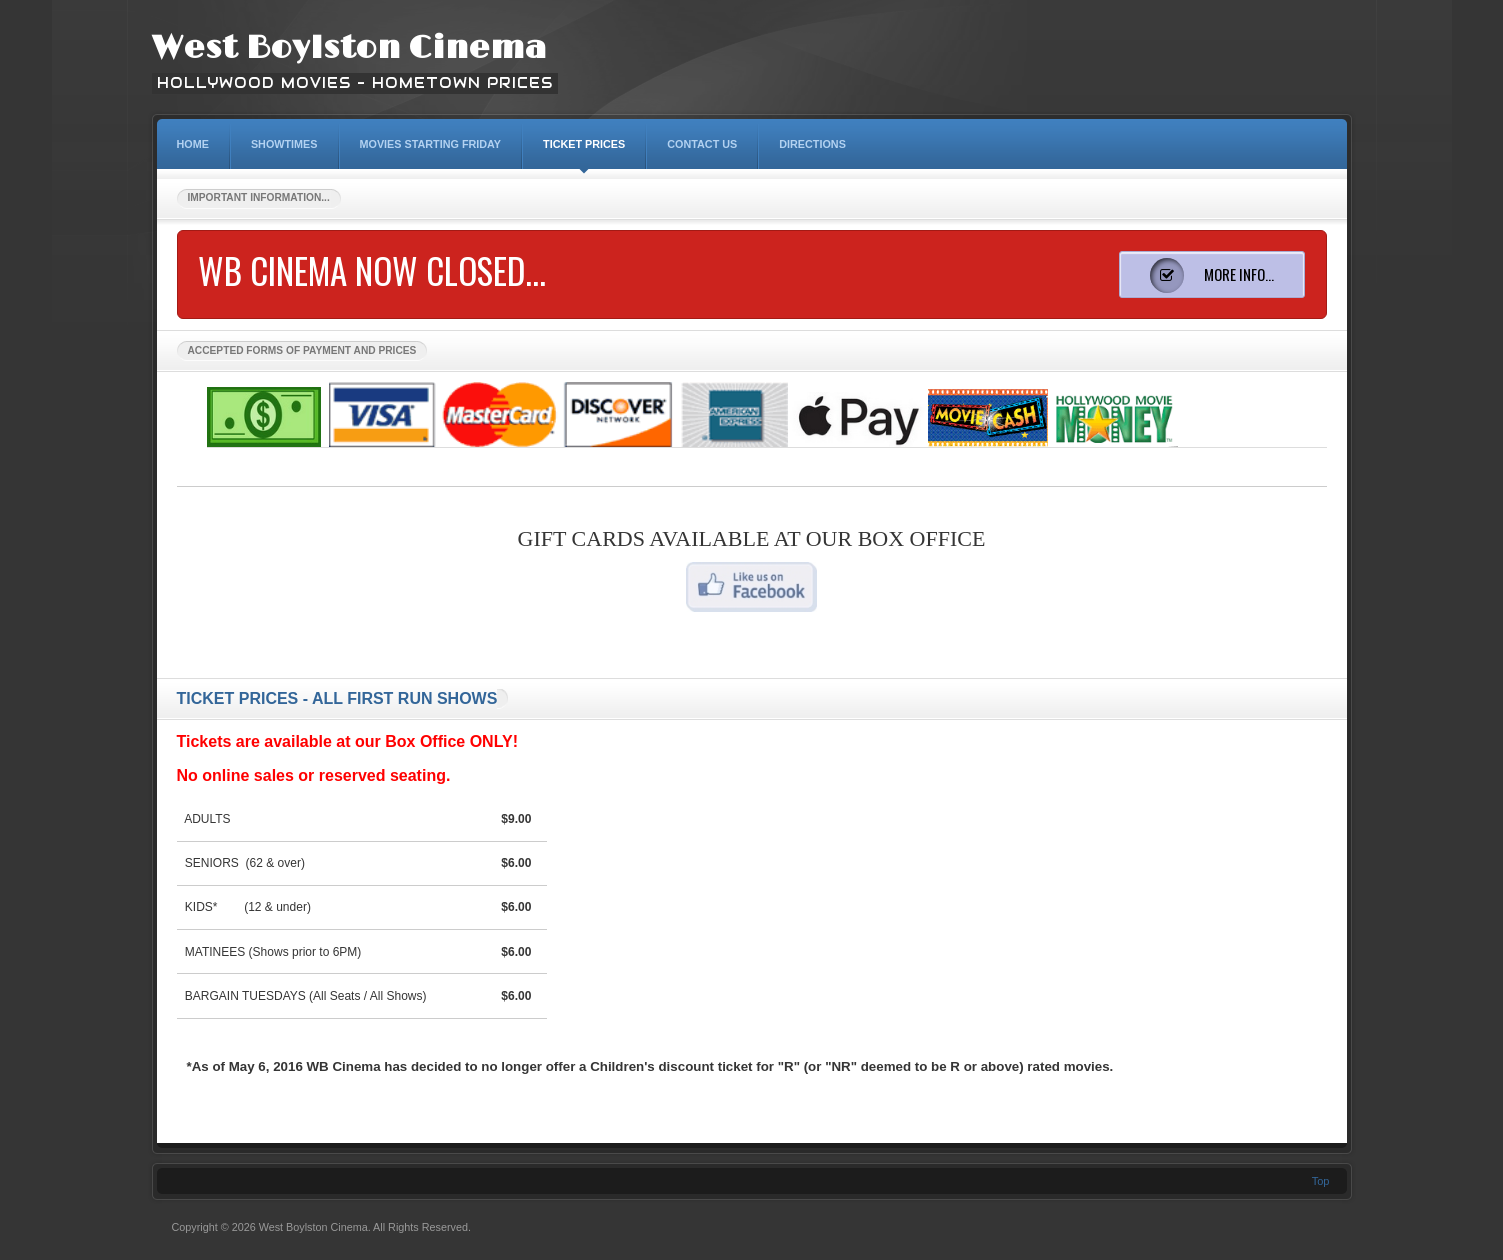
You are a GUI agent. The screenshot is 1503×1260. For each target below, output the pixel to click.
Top (1321, 1181)
